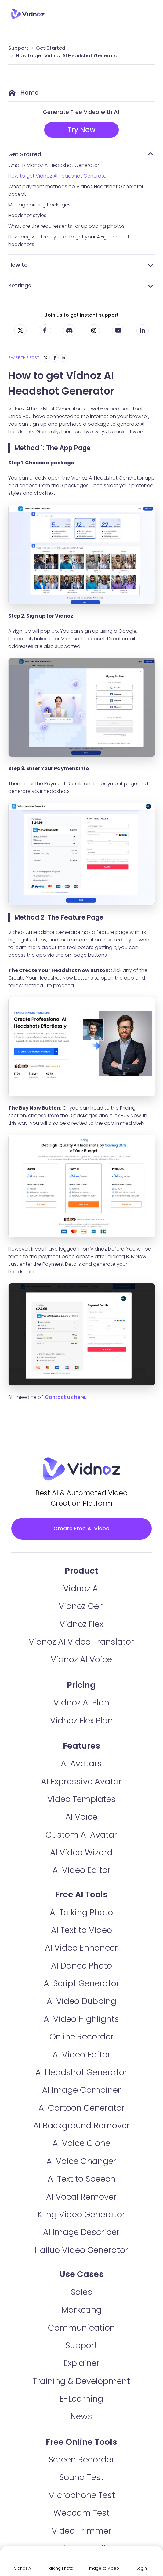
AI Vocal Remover (81, 2196)
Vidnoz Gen (81, 1606)
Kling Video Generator (81, 2214)
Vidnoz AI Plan (81, 1702)
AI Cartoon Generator (81, 2107)
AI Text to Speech (81, 2178)
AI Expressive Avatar (81, 1781)
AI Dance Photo (81, 1965)
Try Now (81, 130)
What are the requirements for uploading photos (66, 226)
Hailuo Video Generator (81, 2250)
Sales (81, 2292)
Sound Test (81, 2477)
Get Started (50, 47)
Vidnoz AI (81, 1588)
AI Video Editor (81, 1870)
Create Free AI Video (81, 1528)
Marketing (81, 2309)
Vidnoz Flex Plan (81, 1720)
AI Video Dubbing (81, 2001)
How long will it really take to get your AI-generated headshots (68, 240)
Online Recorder (81, 2036)
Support (18, 47)
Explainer (81, 2363)
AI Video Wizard (81, 1852)
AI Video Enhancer (81, 1947)
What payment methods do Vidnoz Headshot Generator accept (75, 190)
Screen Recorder (81, 2459)
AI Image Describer (81, 2232)
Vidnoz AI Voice (81, 1659)
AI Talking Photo (81, 1912)
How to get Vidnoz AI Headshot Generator (67, 55)
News (81, 2416)
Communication (81, 2327)
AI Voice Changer (81, 2161)
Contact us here (65, 1397)
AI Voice (81, 1816)
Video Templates (81, 1799)
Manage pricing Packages (39, 204)
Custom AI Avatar (81, 1834)
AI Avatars (81, 1763)
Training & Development (81, 2381)
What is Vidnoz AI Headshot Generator (53, 165)
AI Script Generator (81, 1983)
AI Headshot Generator (81, 2072)
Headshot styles (27, 215)
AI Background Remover (81, 2125)
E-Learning (81, 2398)
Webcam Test (81, 2512)
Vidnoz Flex (81, 1624)
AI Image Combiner (81, 2090)
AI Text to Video (81, 1930)
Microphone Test (81, 2495)
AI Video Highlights (81, 2019)
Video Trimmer (81, 2530)
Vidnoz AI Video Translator (81, 1641)
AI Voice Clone (81, 2143)
